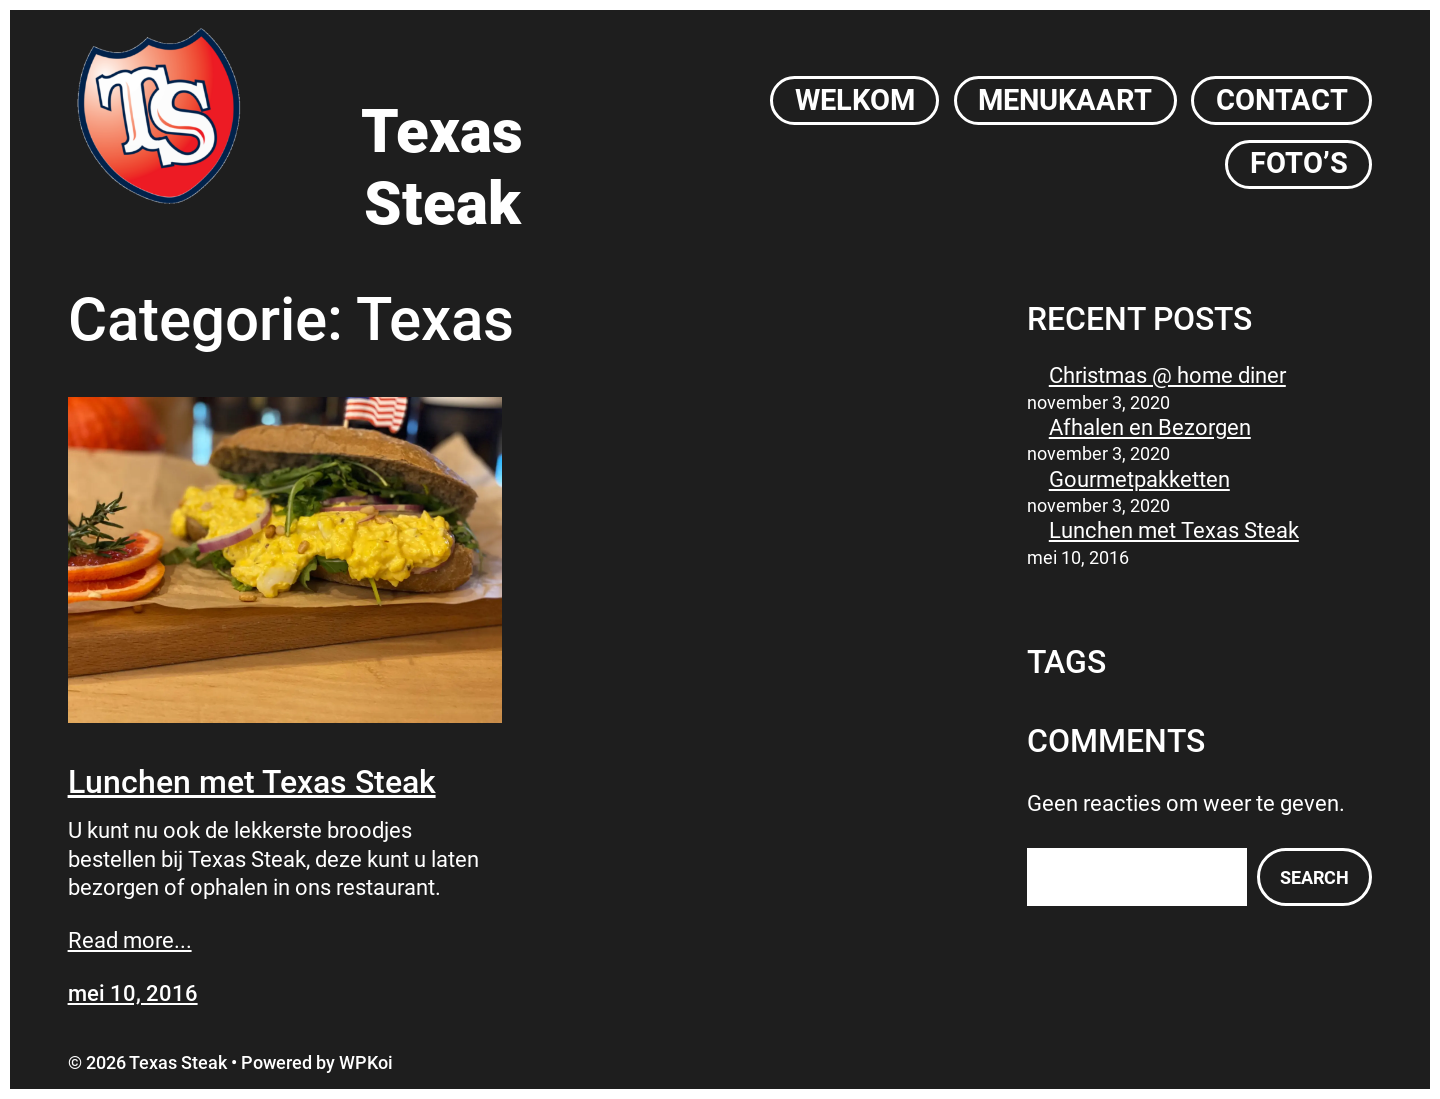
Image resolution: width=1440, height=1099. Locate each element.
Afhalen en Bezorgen (1150, 427)
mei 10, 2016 (133, 993)
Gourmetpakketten (1139, 479)
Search (1314, 877)
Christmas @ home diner (1167, 375)
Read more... (130, 940)
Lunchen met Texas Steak (252, 782)
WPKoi (366, 1062)
